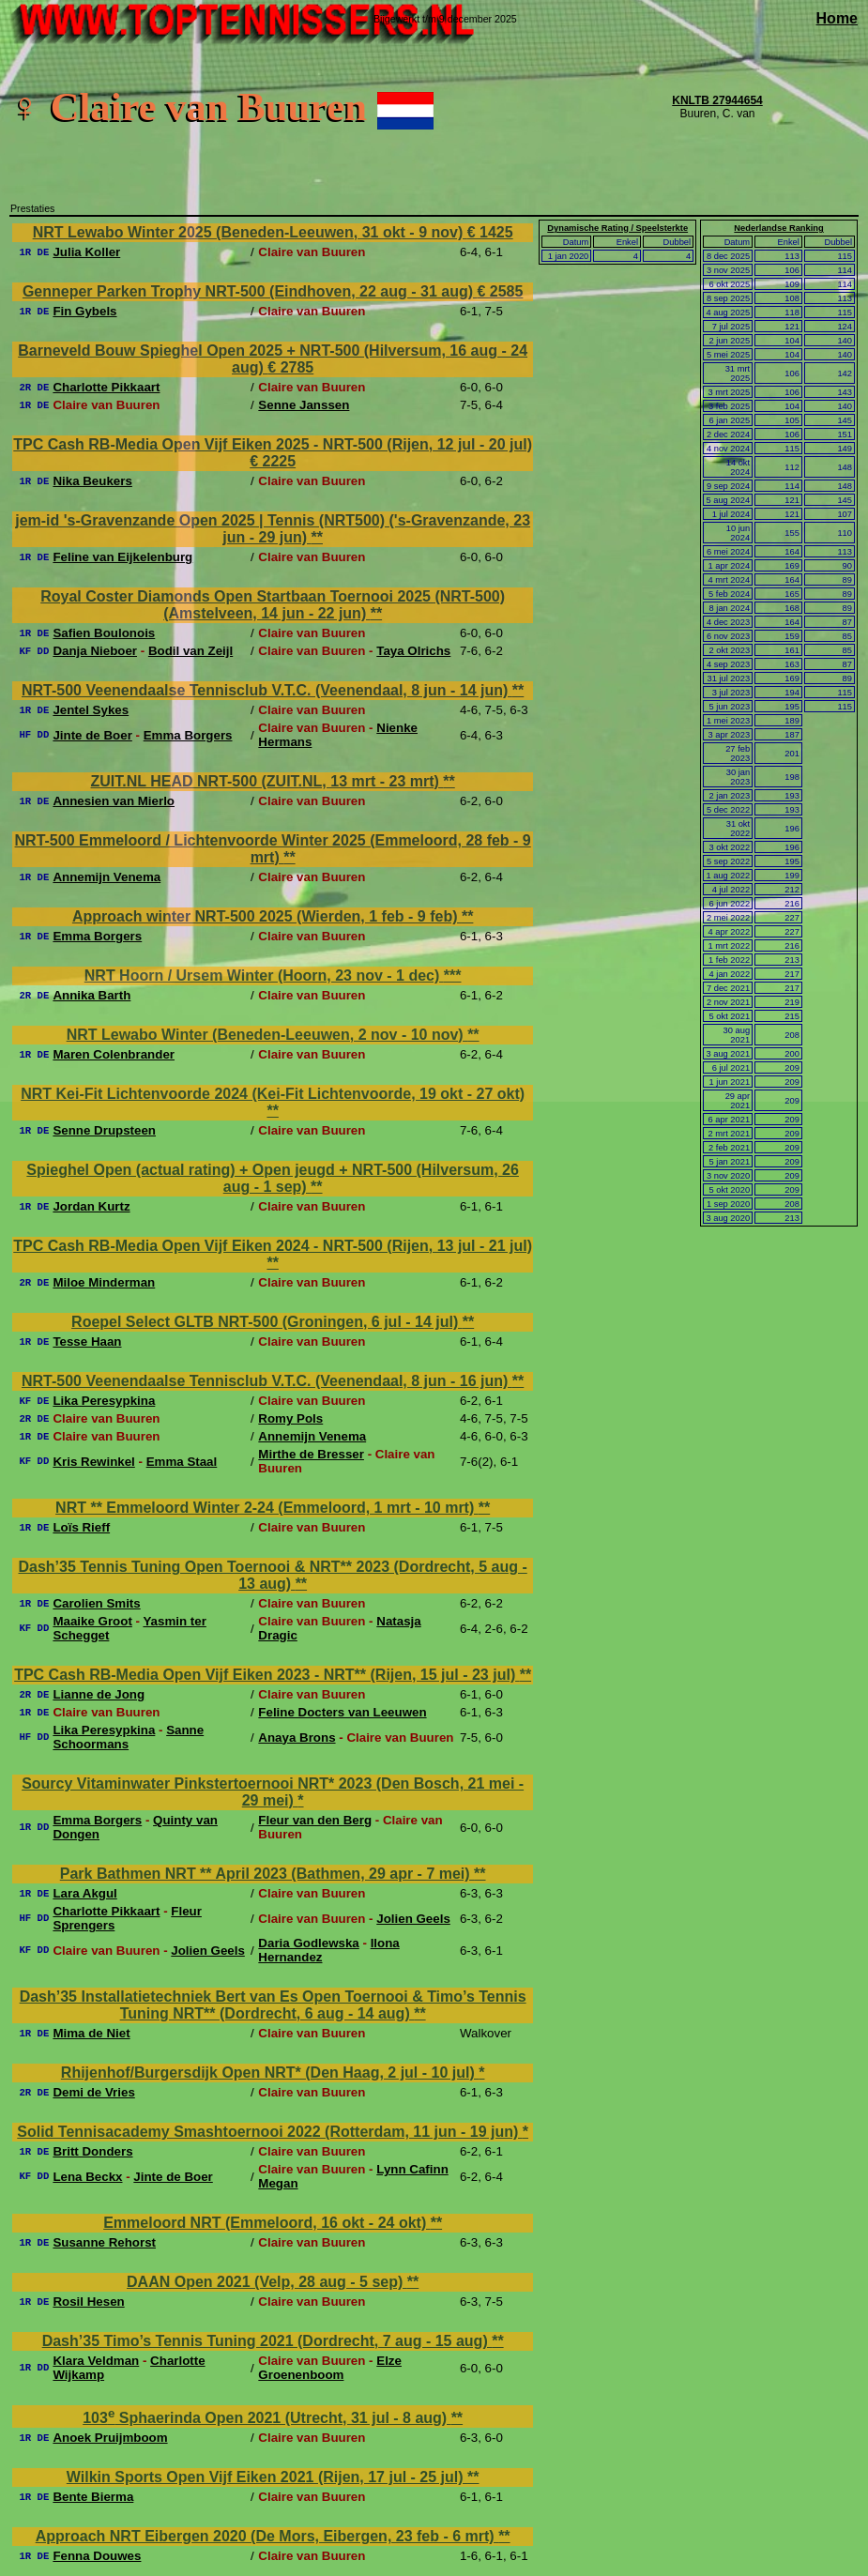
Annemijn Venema (106, 877)
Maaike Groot (92, 1621)
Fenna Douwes (97, 2556)
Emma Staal (182, 1462)
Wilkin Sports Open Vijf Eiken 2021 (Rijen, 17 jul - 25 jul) (267, 2477)
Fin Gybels (84, 311)
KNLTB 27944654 (717, 100)
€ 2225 (273, 461)
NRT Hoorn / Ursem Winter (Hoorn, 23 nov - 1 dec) (264, 975)
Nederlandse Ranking (778, 228)
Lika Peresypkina (104, 1401)
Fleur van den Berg (315, 1820)
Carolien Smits (96, 1603)
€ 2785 (290, 367)
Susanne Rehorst (104, 2242)
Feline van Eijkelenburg (122, 557)
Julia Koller (86, 252)
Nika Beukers (92, 481)
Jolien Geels (413, 1919)
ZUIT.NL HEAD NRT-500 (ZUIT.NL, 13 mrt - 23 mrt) (267, 781)
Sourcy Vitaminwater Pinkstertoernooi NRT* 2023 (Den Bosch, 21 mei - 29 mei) (273, 1792)
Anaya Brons (296, 1737)
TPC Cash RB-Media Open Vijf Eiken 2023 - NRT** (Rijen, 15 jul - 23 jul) (267, 1675)
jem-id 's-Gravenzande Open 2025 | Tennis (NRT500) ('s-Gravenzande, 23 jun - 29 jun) (272, 528)
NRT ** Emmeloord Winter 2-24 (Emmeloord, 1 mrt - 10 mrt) (267, 1508)
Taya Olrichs (413, 651)
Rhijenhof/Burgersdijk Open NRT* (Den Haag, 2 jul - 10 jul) (270, 2073)
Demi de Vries (93, 2092)
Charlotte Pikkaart (106, 387)
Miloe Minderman (104, 1282)
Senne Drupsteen (104, 1130)
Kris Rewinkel (93, 1462)
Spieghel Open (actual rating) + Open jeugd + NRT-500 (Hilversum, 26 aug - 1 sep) (272, 1178)
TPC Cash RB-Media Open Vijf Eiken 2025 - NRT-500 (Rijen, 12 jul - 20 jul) (272, 444)
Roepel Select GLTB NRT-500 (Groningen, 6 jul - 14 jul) (267, 1322)
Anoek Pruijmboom (110, 2438)
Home (837, 18)
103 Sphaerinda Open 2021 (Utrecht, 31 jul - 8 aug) (266, 2418)
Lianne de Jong (99, 1694)
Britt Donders (92, 2151)
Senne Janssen (303, 405)
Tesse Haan (87, 1341)
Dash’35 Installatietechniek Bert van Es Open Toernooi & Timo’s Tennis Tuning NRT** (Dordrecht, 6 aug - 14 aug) (273, 2005)
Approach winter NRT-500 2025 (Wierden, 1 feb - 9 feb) (267, 916)
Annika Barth (91, 995)
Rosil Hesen (88, 2301)
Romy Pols (290, 1418)
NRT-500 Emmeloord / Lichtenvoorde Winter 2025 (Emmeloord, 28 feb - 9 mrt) (273, 848)
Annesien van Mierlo (114, 801)
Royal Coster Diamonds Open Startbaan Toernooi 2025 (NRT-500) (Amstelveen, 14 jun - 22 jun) (272, 604)
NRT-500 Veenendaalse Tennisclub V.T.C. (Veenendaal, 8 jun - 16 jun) (267, 1381)
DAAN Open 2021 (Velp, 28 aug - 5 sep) (267, 2282)
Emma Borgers (188, 735)
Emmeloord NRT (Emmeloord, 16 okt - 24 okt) (267, 2223)
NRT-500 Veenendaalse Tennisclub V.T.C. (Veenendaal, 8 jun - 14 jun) (267, 690)
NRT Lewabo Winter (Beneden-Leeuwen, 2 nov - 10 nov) (267, 1035)
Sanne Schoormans (128, 1737)
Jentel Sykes (91, 710)
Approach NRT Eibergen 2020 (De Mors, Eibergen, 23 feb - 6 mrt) (267, 2536)
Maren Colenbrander (114, 1054)
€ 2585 (500, 291)
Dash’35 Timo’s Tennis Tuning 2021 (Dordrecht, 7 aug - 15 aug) (267, 2341)
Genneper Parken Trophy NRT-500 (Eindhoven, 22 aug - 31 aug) (250, 291)
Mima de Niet (91, 2033)
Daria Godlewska (308, 1943)
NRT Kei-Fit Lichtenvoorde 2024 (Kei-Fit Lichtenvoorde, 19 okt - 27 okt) (273, 1094)
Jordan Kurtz (91, 1206)
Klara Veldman (96, 2361)
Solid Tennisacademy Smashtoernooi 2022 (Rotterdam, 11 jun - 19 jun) (270, 2132)
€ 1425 (490, 232)
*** (453, 975)
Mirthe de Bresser (311, 1454)
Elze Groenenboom (330, 2368)
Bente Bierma (93, 2497)
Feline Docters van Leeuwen (342, 1712)
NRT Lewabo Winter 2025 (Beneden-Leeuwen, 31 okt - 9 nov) (250, 232)
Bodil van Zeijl (190, 651)
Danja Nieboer (95, 651)
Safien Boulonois (104, 633)
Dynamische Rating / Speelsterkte (617, 228)
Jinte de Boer (92, 735)
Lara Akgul (84, 1893)
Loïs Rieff (81, 1527)
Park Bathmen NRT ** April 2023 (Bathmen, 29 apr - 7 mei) (267, 1874)
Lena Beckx (87, 2177)
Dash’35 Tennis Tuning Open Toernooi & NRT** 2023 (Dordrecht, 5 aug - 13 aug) (272, 1575)
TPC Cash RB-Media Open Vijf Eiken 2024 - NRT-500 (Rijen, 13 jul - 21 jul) (272, 1246)
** (317, 537)
